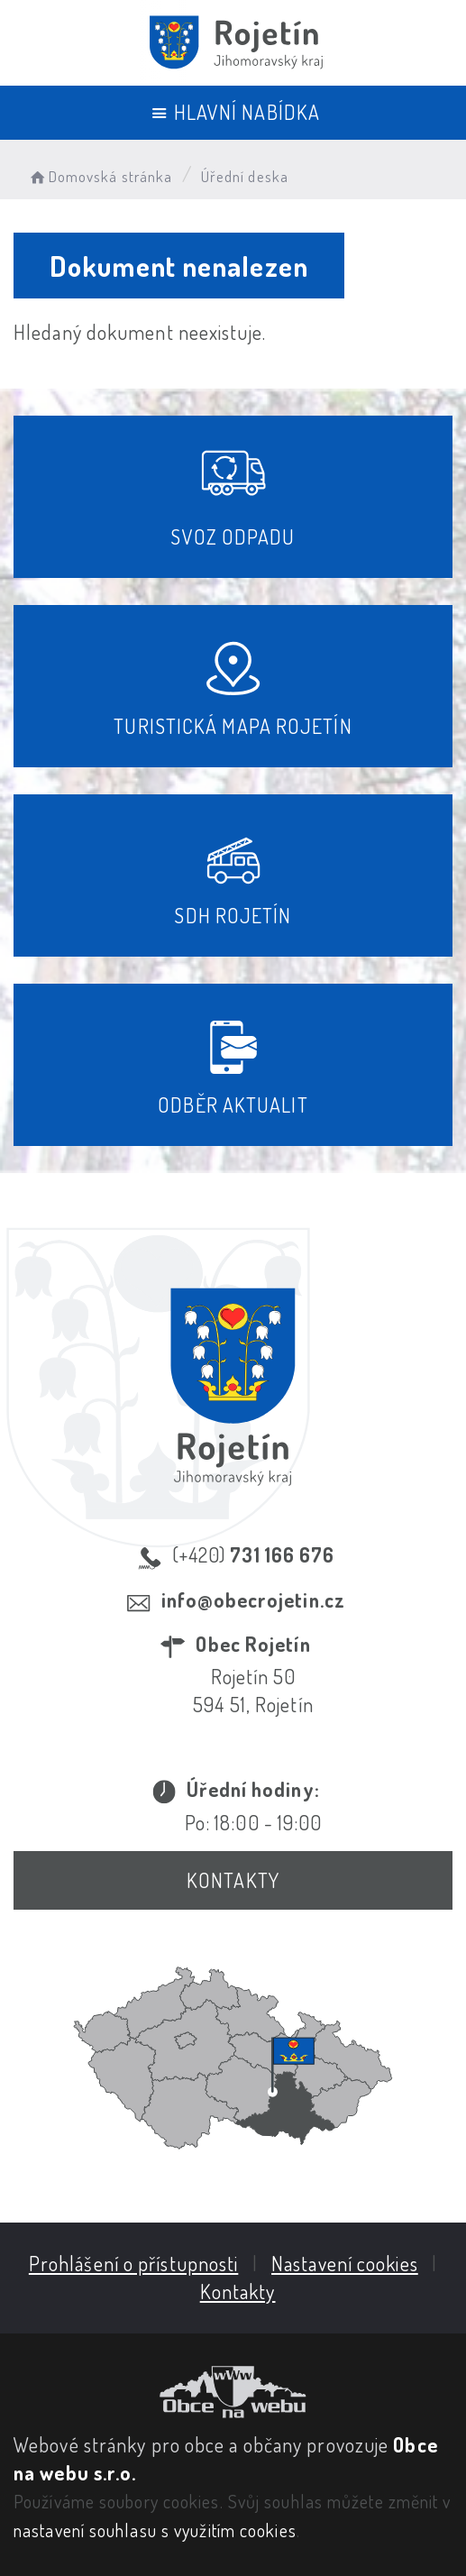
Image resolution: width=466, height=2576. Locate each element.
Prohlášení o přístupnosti (134, 2263)
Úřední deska (244, 176)
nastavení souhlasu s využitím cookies (155, 2530)
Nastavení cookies (344, 2263)
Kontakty (233, 1880)
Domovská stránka (99, 176)
